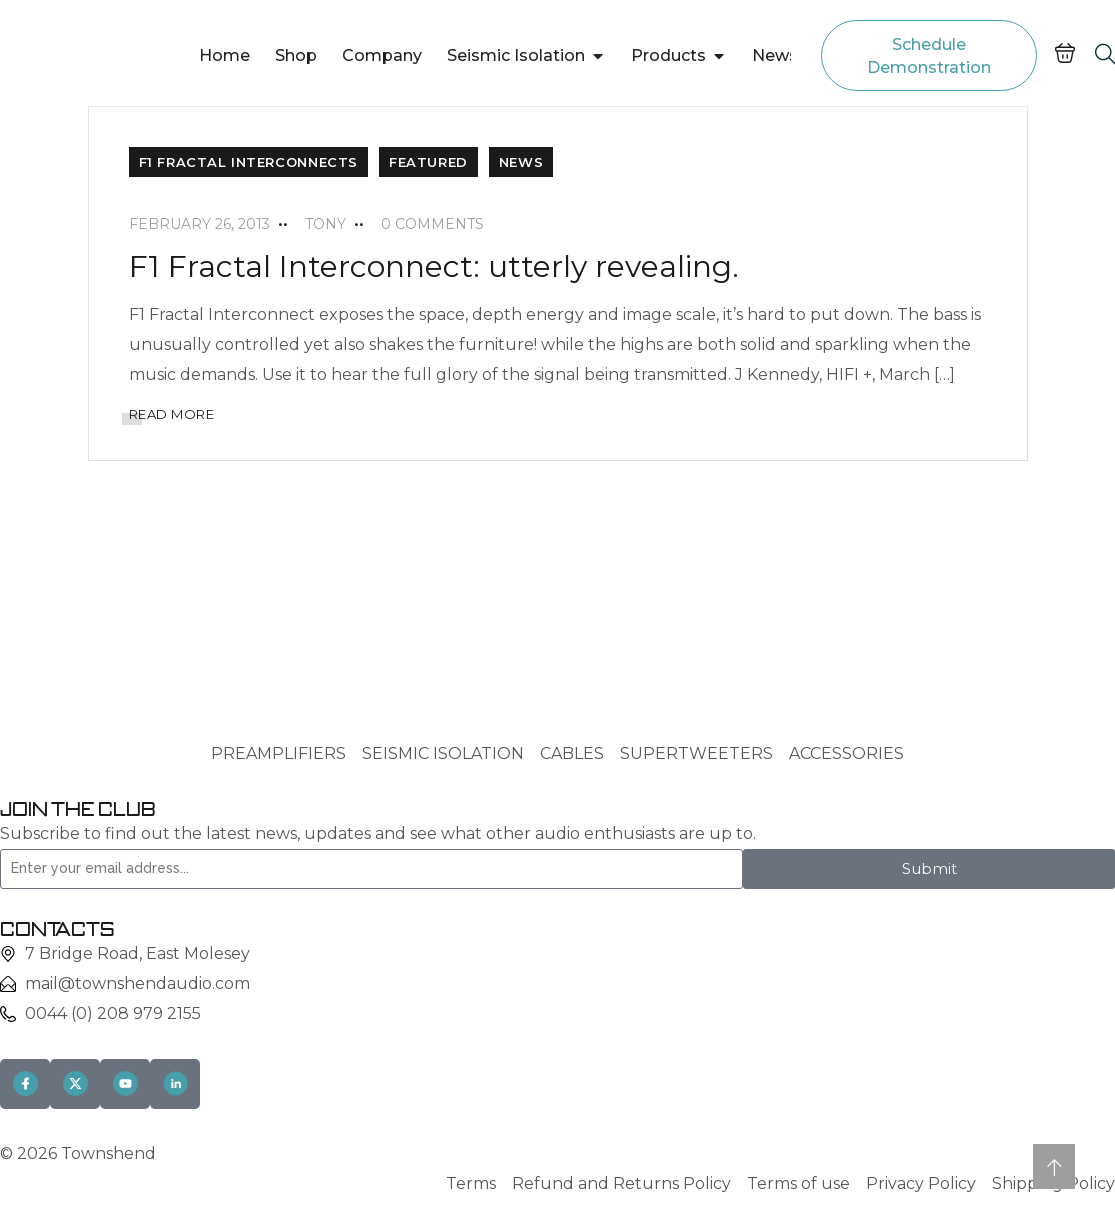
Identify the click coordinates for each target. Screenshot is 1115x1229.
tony (325, 224)
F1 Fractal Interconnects (248, 162)
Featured (428, 162)
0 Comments (432, 224)
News (521, 162)
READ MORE (172, 414)
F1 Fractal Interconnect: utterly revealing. (434, 266)
